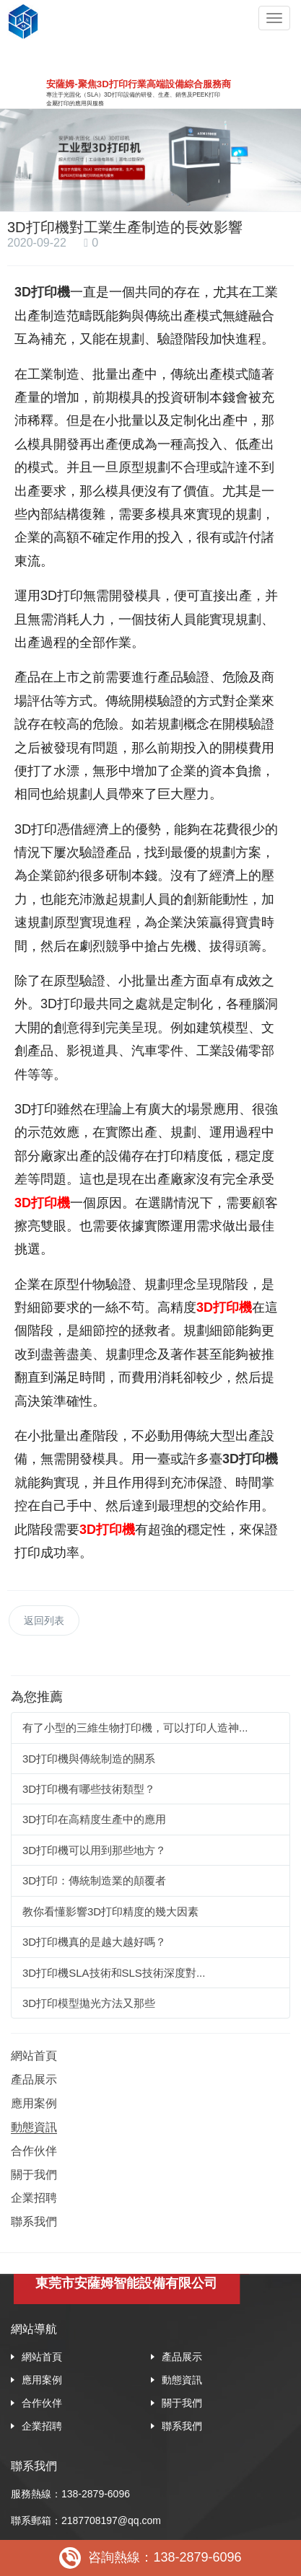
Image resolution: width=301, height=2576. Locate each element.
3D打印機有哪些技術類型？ (88, 1789)
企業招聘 (34, 2198)
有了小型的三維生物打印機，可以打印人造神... (135, 1727)
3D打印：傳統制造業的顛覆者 (94, 1880)
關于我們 (34, 2175)
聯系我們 (34, 2221)
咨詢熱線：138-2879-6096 (150, 2558)
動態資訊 (34, 2127)
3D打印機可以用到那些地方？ (94, 1850)
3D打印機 (42, 1203)
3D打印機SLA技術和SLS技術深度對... (113, 1973)
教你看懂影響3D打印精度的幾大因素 (110, 1911)
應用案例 (34, 2103)
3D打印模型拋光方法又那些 (88, 2003)
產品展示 (34, 2079)
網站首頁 (34, 2056)
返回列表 (44, 1620)
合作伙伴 (34, 2151)
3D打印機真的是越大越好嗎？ (94, 1942)
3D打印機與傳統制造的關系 (88, 1758)
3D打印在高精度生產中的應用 (94, 1819)
